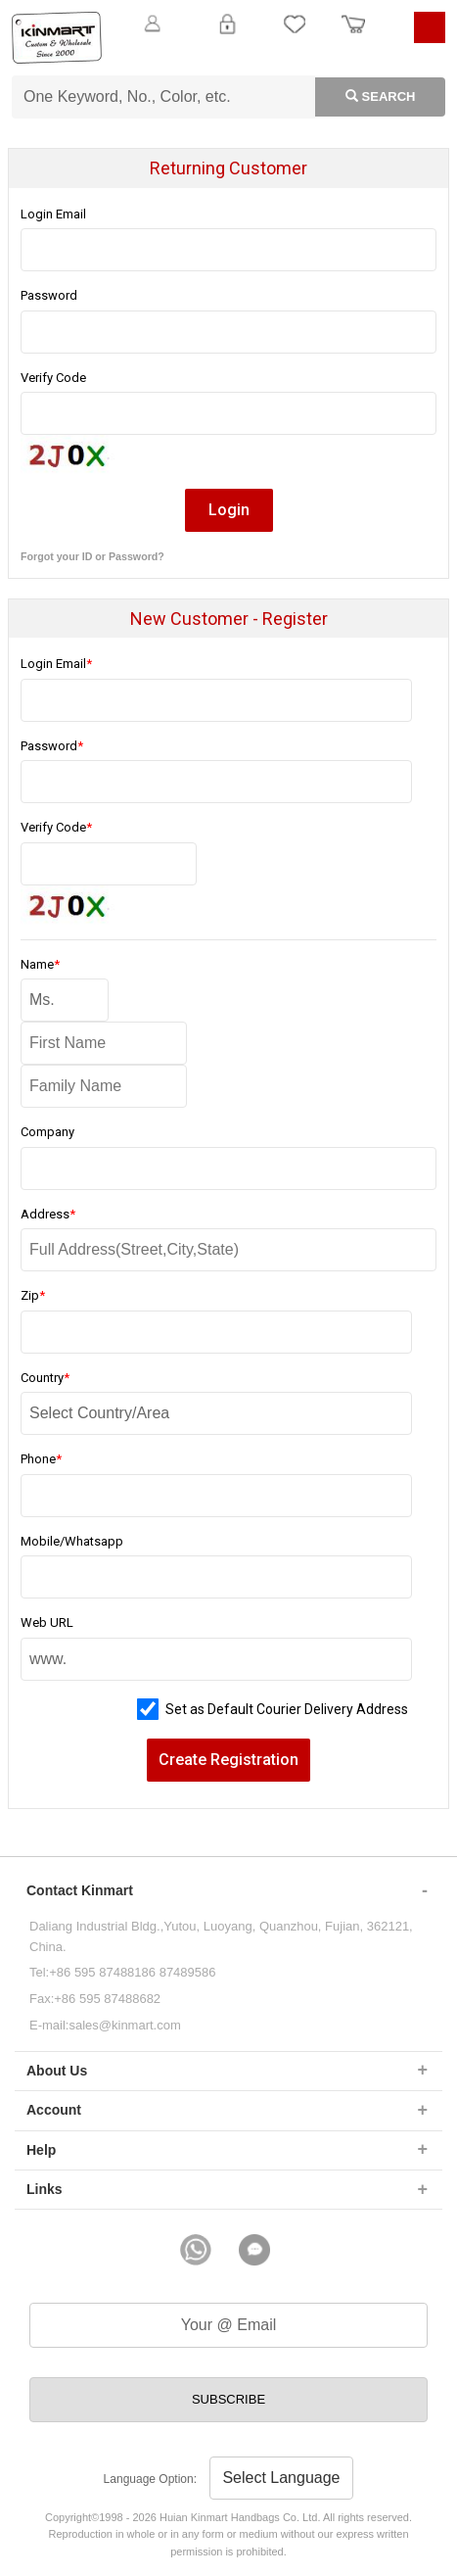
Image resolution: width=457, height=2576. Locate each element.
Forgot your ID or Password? (92, 556)
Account (53, 2110)
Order (353, 35)
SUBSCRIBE (228, 2399)
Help (41, 2150)
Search (365, 95)
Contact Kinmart (79, 1890)
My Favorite (294, 35)
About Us (56, 2070)
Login (227, 35)
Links (44, 2189)
